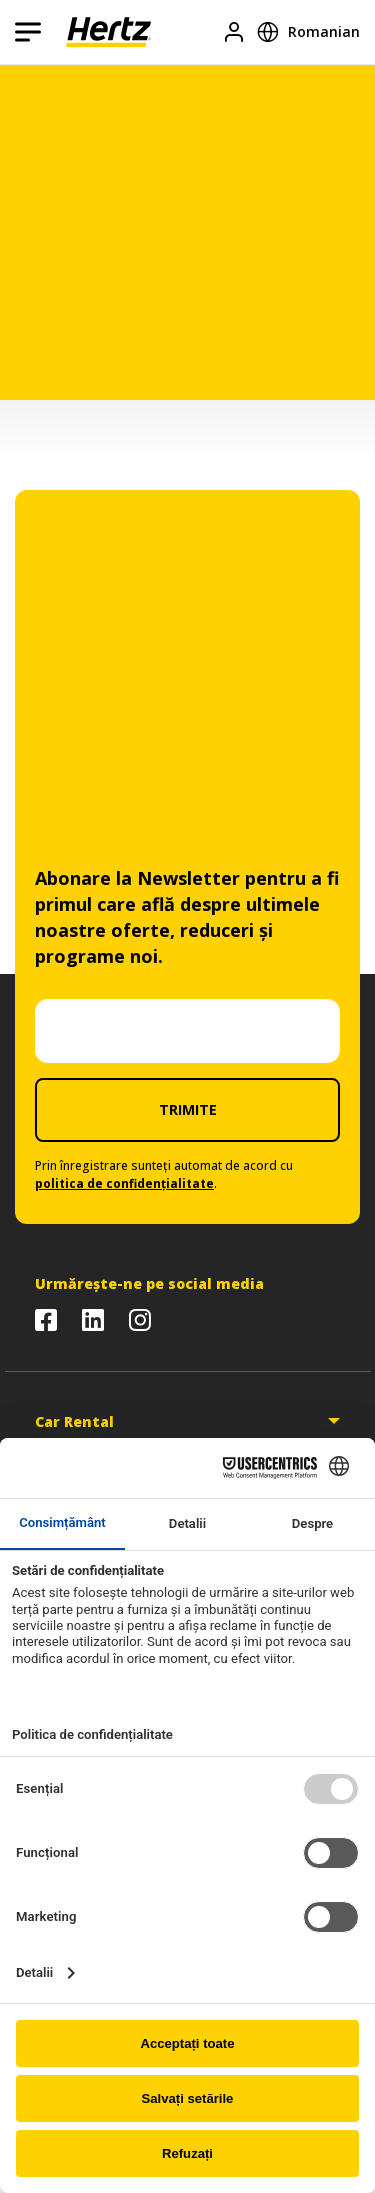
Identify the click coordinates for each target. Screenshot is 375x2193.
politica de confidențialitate (124, 1183)
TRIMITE (188, 1109)
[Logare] (234, 32)
